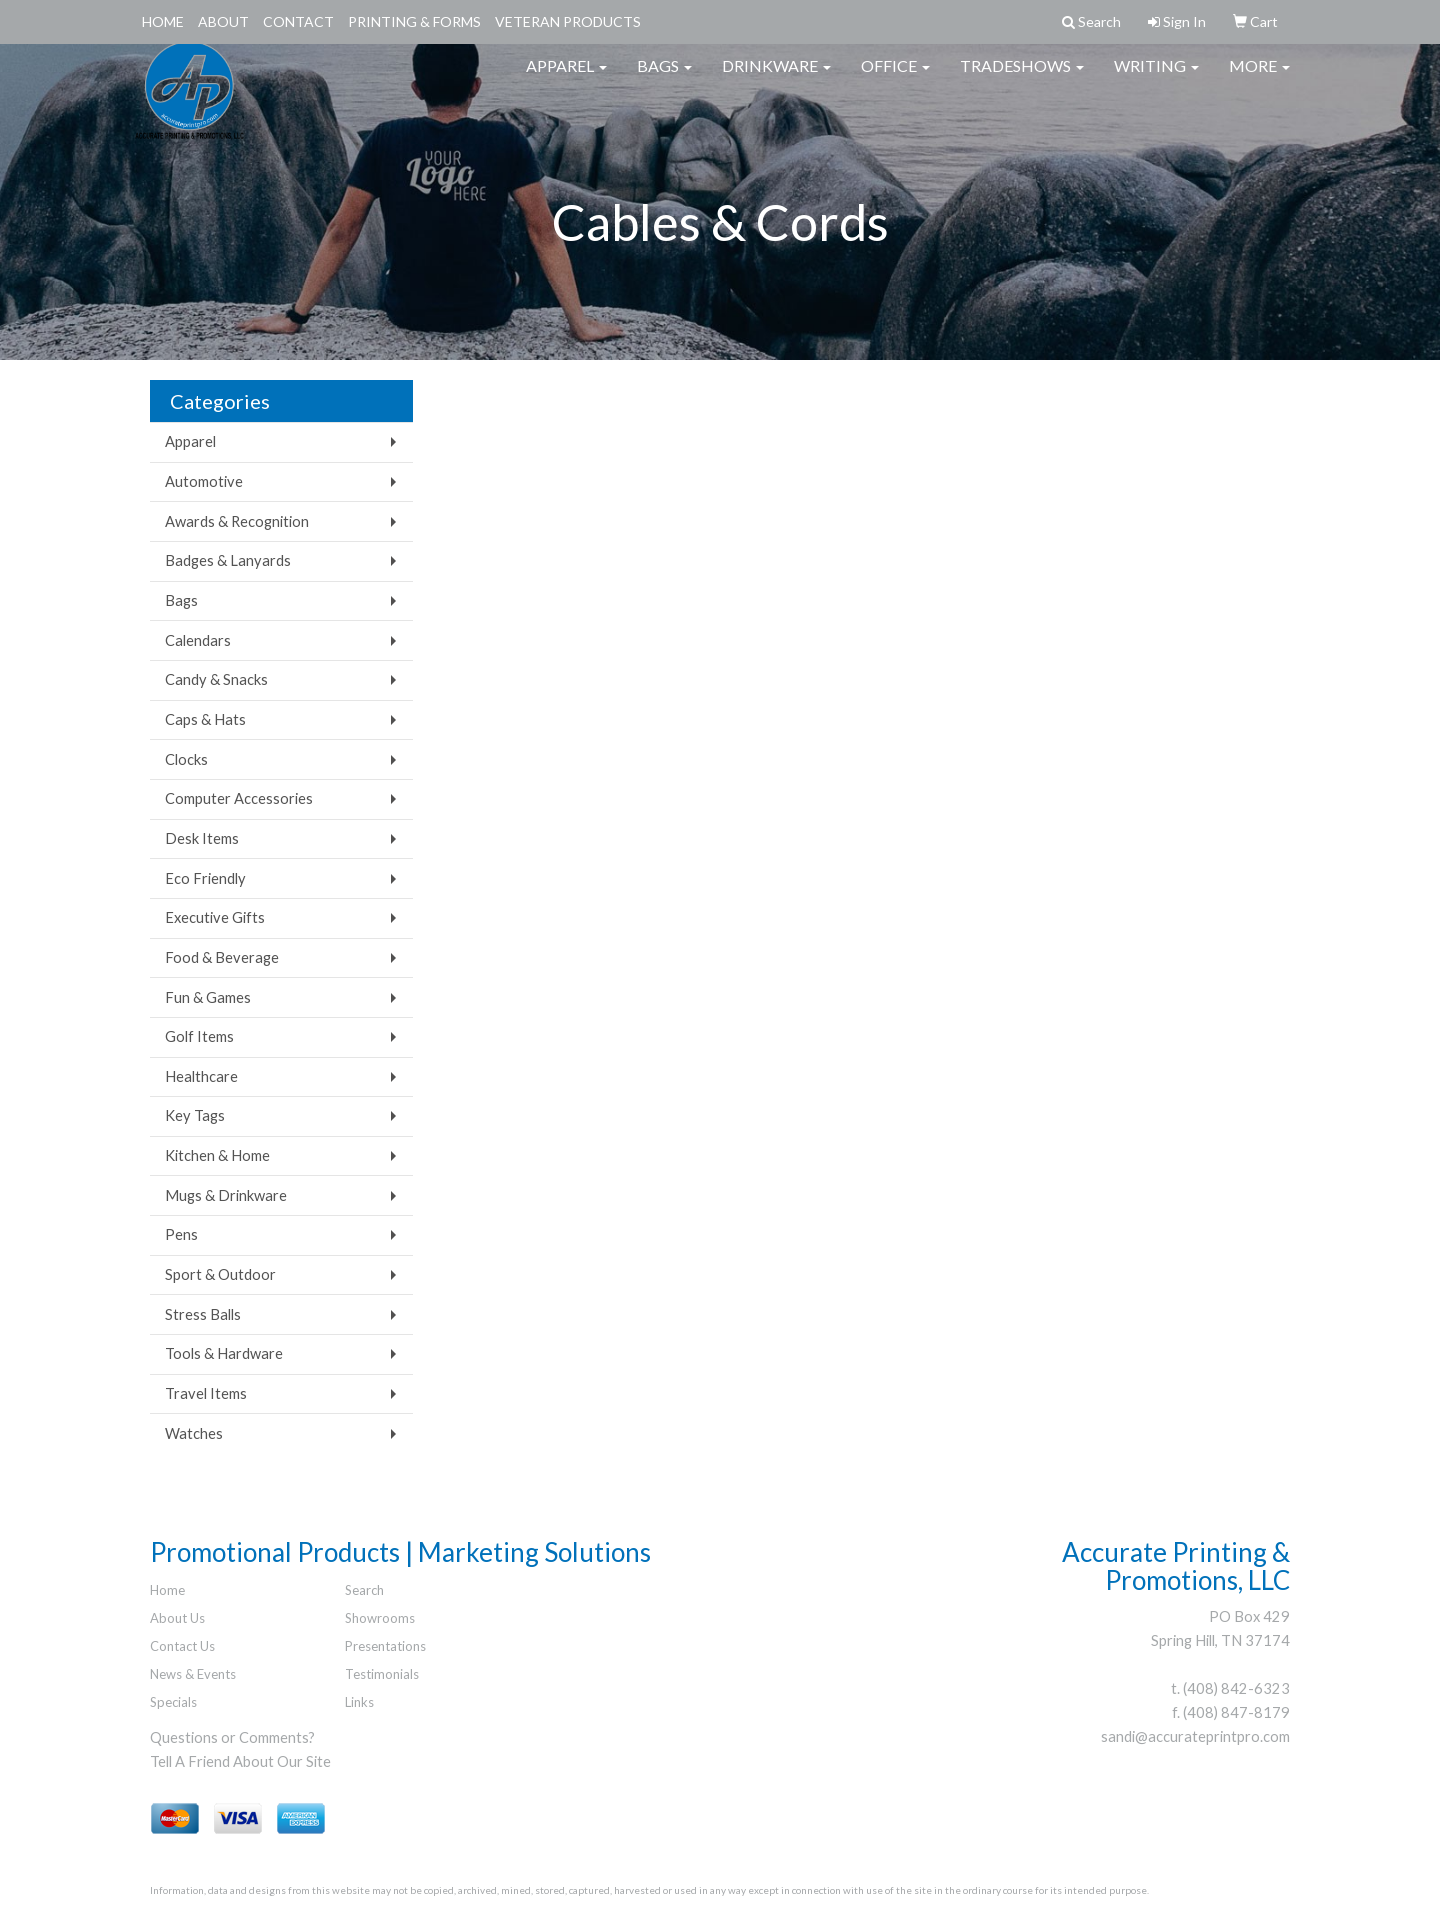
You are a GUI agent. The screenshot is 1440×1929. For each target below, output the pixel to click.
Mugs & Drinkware (226, 1195)
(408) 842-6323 (1236, 1688)
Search (364, 1590)
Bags (664, 79)
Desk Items (202, 838)
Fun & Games (208, 997)
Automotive (204, 481)
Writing (1156, 79)
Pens (181, 1234)
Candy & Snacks (216, 679)
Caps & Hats (205, 719)
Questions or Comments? (232, 1737)
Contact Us (182, 1646)
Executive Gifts (215, 917)
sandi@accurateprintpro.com (1195, 1736)
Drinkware (776, 79)
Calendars (198, 640)
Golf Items (199, 1036)
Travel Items (206, 1393)
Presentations (385, 1646)
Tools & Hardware (224, 1353)
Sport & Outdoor (220, 1274)
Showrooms (380, 1618)
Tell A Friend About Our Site (240, 1761)
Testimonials (382, 1674)
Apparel (566, 79)
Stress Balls (203, 1314)
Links (359, 1702)
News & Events (193, 1674)
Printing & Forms (414, 21)
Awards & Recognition (237, 521)
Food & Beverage (222, 957)
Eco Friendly (205, 878)
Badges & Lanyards (228, 560)
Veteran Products (568, 21)
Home (163, 21)
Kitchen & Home (217, 1155)
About (223, 21)
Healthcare (201, 1076)
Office (895, 79)
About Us (177, 1618)
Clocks (186, 759)
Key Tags (195, 1115)
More (1259, 79)
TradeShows (1022, 79)
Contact (298, 21)
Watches (194, 1433)
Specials (173, 1702)
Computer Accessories (239, 798)
